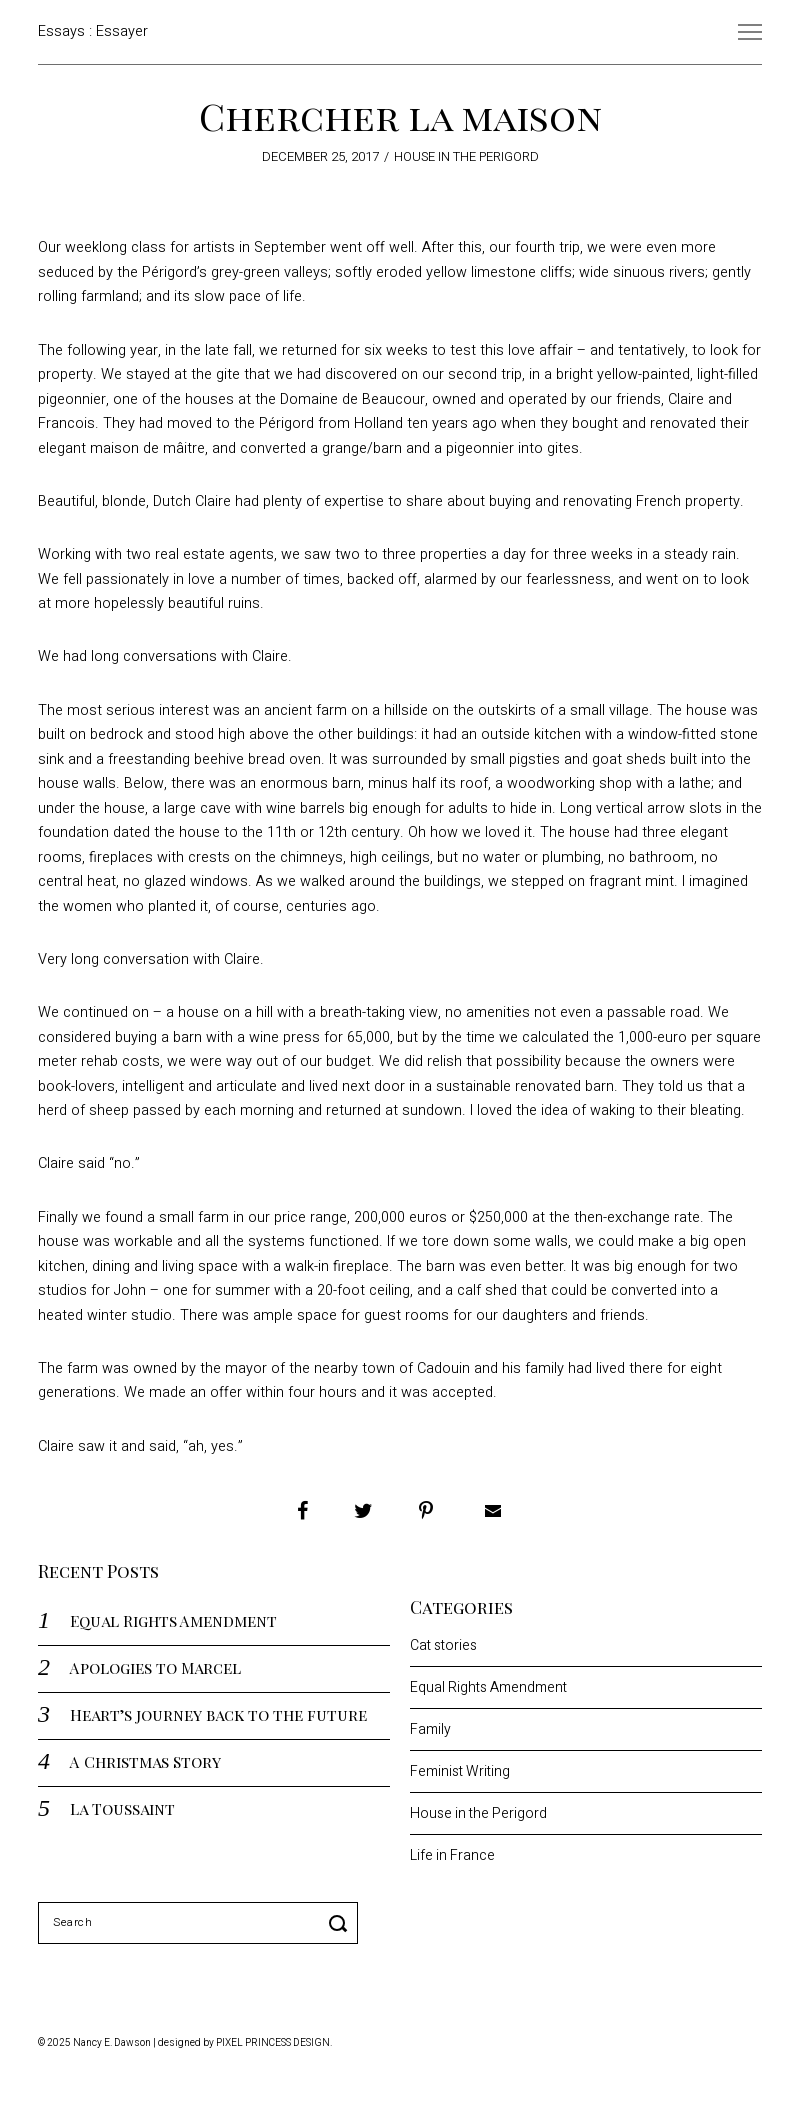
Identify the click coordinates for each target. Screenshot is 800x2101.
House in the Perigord (466, 156)
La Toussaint (122, 1808)
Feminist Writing (460, 1771)
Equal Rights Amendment (173, 1620)
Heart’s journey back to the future (218, 1714)
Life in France (452, 1855)
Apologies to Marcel (155, 1667)
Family (430, 1729)
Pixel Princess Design (273, 2042)
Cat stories (443, 1645)
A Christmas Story (145, 1761)
